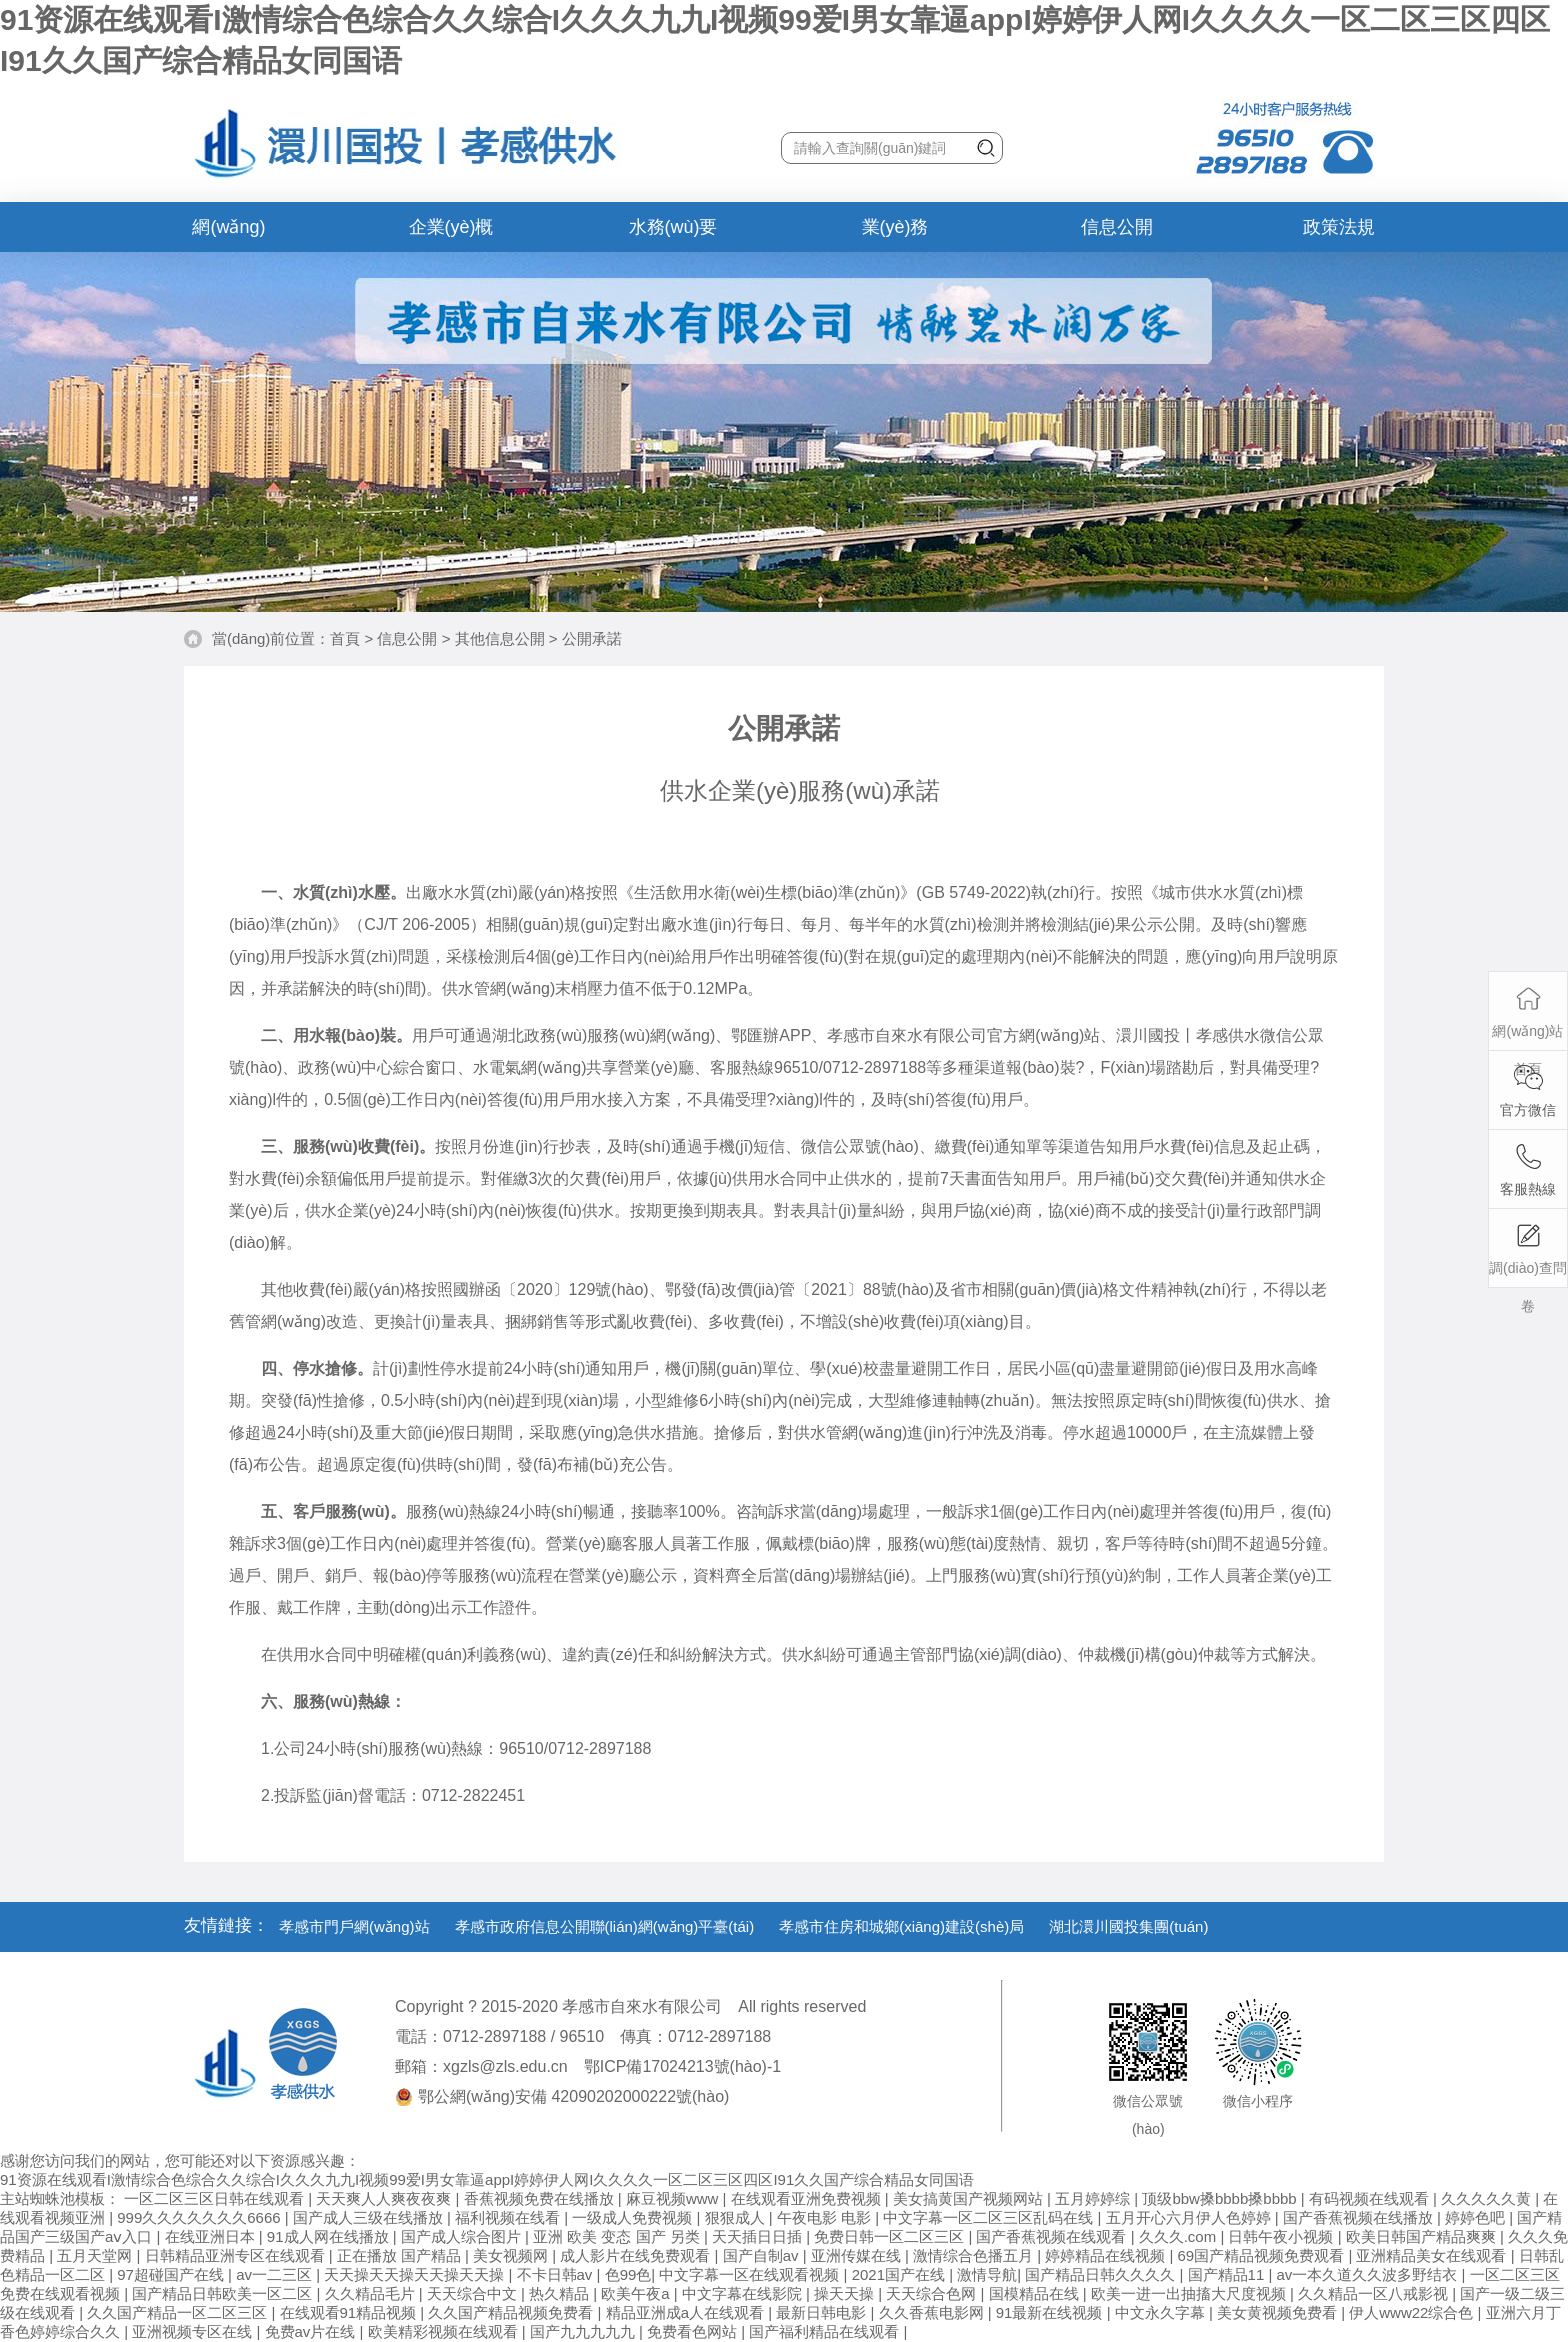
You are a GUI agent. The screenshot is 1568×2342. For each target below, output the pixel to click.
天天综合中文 (474, 2293)
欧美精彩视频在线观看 (445, 2331)
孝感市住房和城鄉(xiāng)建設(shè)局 (901, 1926)
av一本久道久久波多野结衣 (1369, 2274)
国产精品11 (1228, 2274)
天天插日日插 (759, 2236)
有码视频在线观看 (1371, 2198)
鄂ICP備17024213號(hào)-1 (682, 2066)
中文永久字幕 (1162, 2312)
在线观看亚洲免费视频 (808, 2198)
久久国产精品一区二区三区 (179, 2312)
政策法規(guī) (1339, 234)
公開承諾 (592, 638)
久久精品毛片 (372, 2293)
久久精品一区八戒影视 (1375, 2293)
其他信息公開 (500, 638)
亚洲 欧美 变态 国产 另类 (618, 2236)
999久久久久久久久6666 (201, 2217)
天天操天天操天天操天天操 (416, 2274)
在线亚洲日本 (212, 2236)
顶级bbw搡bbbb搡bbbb (1221, 2198)
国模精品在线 (1036, 2293)
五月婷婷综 (1094, 2198)
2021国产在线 (901, 2274)
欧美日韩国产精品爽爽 (1423, 2236)
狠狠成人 (737, 2217)
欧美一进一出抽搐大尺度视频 (1190, 2293)
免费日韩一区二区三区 (891, 2236)
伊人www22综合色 (1413, 2312)
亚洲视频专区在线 (194, 2331)
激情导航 (987, 2274)
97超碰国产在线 (172, 2274)
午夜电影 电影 (826, 2217)
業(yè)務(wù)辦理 (895, 234)
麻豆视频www (674, 2198)
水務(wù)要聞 (673, 234)
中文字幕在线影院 (744, 2293)
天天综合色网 (933, 2293)
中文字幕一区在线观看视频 (751, 2274)
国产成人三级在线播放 (370, 2217)
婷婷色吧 (1477, 2217)
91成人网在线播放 (330, 2236)
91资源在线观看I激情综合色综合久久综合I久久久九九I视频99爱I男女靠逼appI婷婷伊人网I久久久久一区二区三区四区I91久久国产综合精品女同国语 (487, 2179)
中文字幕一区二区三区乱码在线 (990, 2217)
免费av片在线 (312, 2331)
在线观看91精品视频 (350, 2312)
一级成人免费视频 (634, 2217)
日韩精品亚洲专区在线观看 (237, 2255)
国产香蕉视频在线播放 (1360, 2217)
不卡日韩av (557, 2274)
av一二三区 (276, 2274)
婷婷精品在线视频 (1107, 2255)
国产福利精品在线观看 (826, 2331)
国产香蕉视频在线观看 (1053, 2236)
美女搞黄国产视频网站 (970, 2198)
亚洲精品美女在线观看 (1433, 2255)
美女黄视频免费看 (1279, 2312)
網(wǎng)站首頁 (228, 234)
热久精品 (561, 2293)
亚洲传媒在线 (858, 2255)
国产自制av (763, 2255)
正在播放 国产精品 (401, 2255)
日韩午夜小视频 (1282, 2236)
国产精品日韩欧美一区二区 (224, 2293)
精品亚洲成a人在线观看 (687, 2312)
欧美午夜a (637, 2293)
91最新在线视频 (1051, 2312)
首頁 (345, 638)
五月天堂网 (96, 2255)
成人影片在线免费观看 (637, 2255)
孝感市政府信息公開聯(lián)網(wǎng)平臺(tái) (605, 1926)
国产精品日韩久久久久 (1102, 2274)
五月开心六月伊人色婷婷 (1190, 2217)
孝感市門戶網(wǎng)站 (354, 1926)
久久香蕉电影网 (933, 2312)
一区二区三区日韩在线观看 (216, 2198)
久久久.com (1180, 2236)
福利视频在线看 (509, 2217)
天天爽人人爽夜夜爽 (385, 2198)
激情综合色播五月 (975, 2255)
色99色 (628, 2274)
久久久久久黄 (1488, 2198)
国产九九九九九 (584, 2331)
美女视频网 (512, 2255)
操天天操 (846, 2293)
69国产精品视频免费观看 (1263, 2255)
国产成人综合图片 (463, 2236)
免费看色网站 (694, 2331)
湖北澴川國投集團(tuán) (1128, 1926)
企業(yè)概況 (451, 234)
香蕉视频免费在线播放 (541, 2198)
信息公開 (1117, 227)
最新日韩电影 (823, 2312)
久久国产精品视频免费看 (512, 2312)
